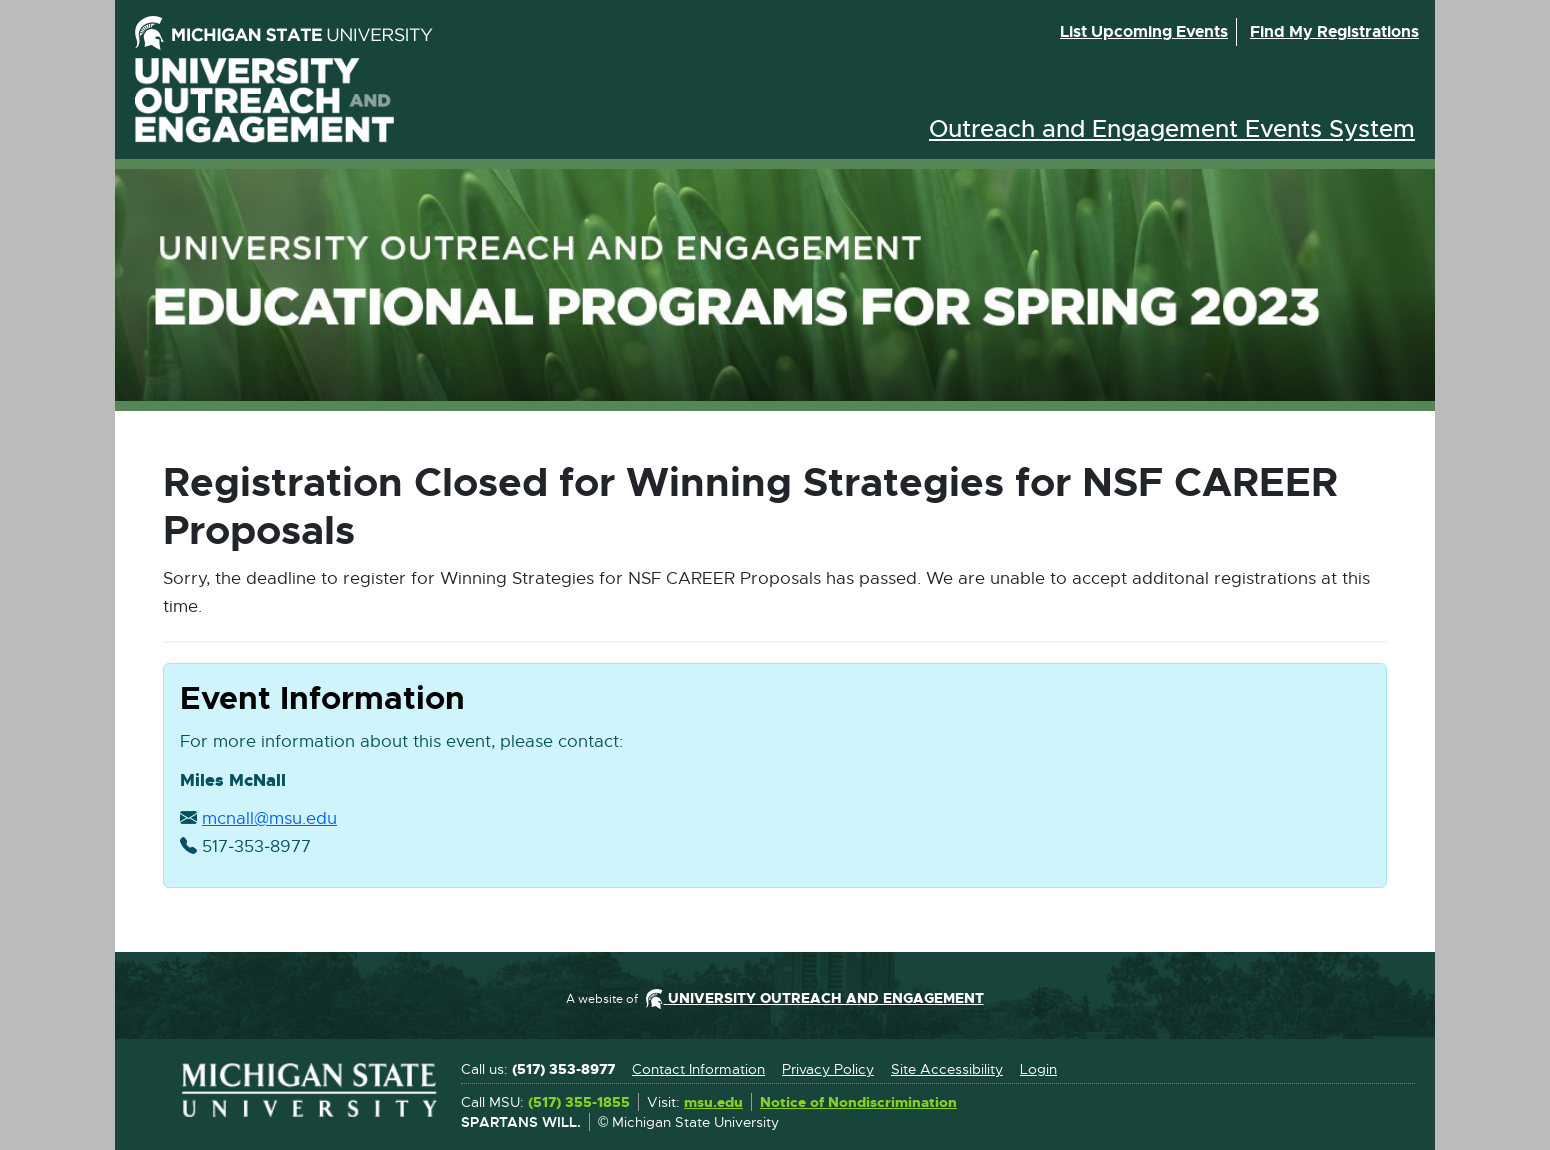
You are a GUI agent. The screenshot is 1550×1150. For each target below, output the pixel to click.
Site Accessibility (947, 1069)
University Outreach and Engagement (265, 100)
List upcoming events (1144, 31)
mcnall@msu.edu (269, 819)
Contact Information (698, 1069)
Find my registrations (1334, 31)
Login (1038, 1069)
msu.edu (713, 1103)
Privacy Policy (828, 1069)
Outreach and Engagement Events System (1172, 129)
